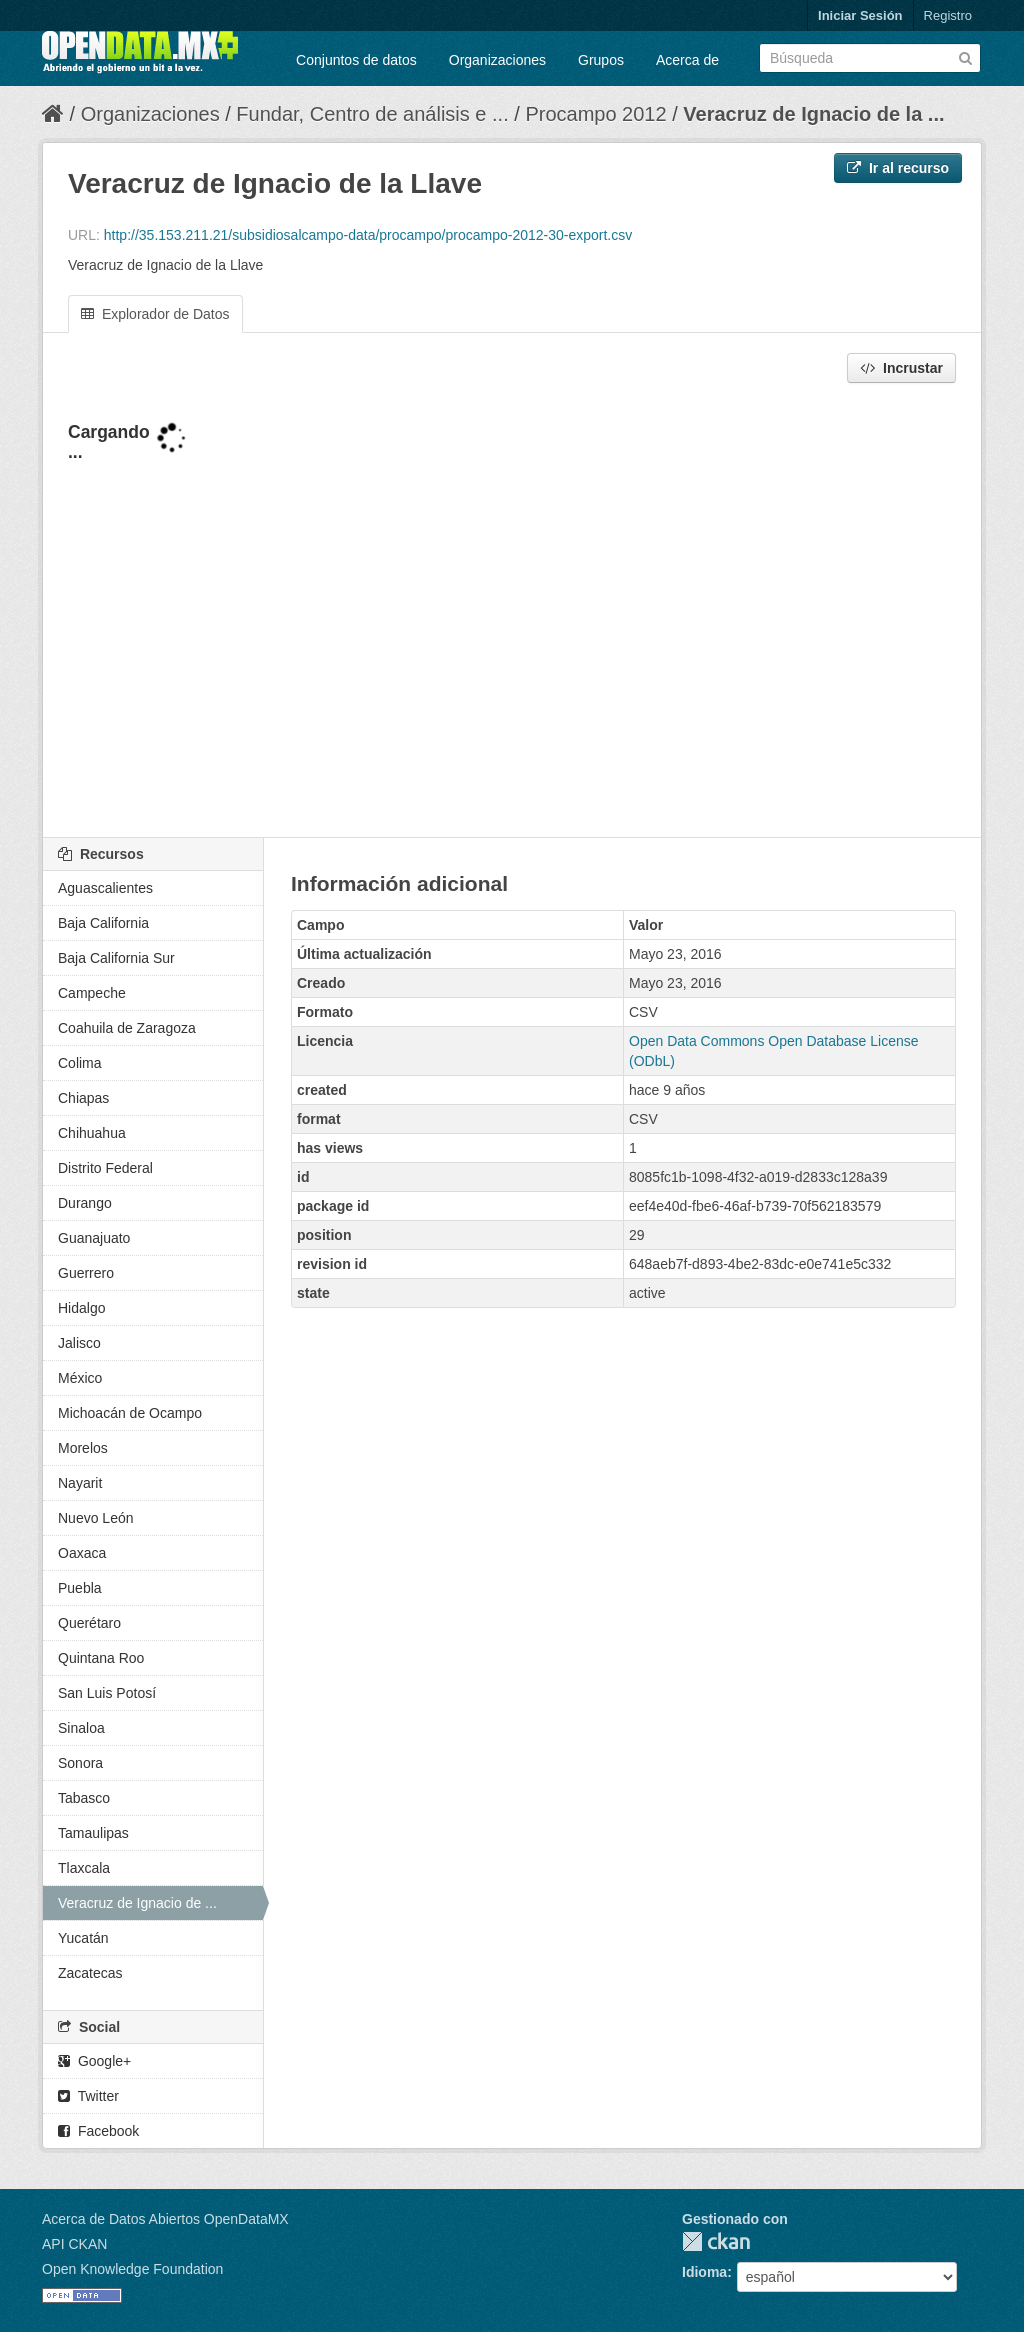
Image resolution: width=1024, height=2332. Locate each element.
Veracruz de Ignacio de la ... (813, 114)
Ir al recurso (898, 168)
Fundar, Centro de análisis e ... (372, 114)
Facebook (98, 2131)
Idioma (704, 2272)
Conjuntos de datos (356, 60)
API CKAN (74, 2244)
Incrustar (901, 368)
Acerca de (687, 60)
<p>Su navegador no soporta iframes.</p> (512, 612)
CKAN (716, 2241)
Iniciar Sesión (860, 15)
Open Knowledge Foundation (132, 2269)
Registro (948, 15)
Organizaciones (497, 60)
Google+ (94, 2061)
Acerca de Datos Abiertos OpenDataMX (165, 2219)
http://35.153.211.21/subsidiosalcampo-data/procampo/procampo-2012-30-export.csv (368, 235)
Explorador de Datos (155, 314)
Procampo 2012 (595, 114)
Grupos (601, 60)
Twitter (88, 2096)
